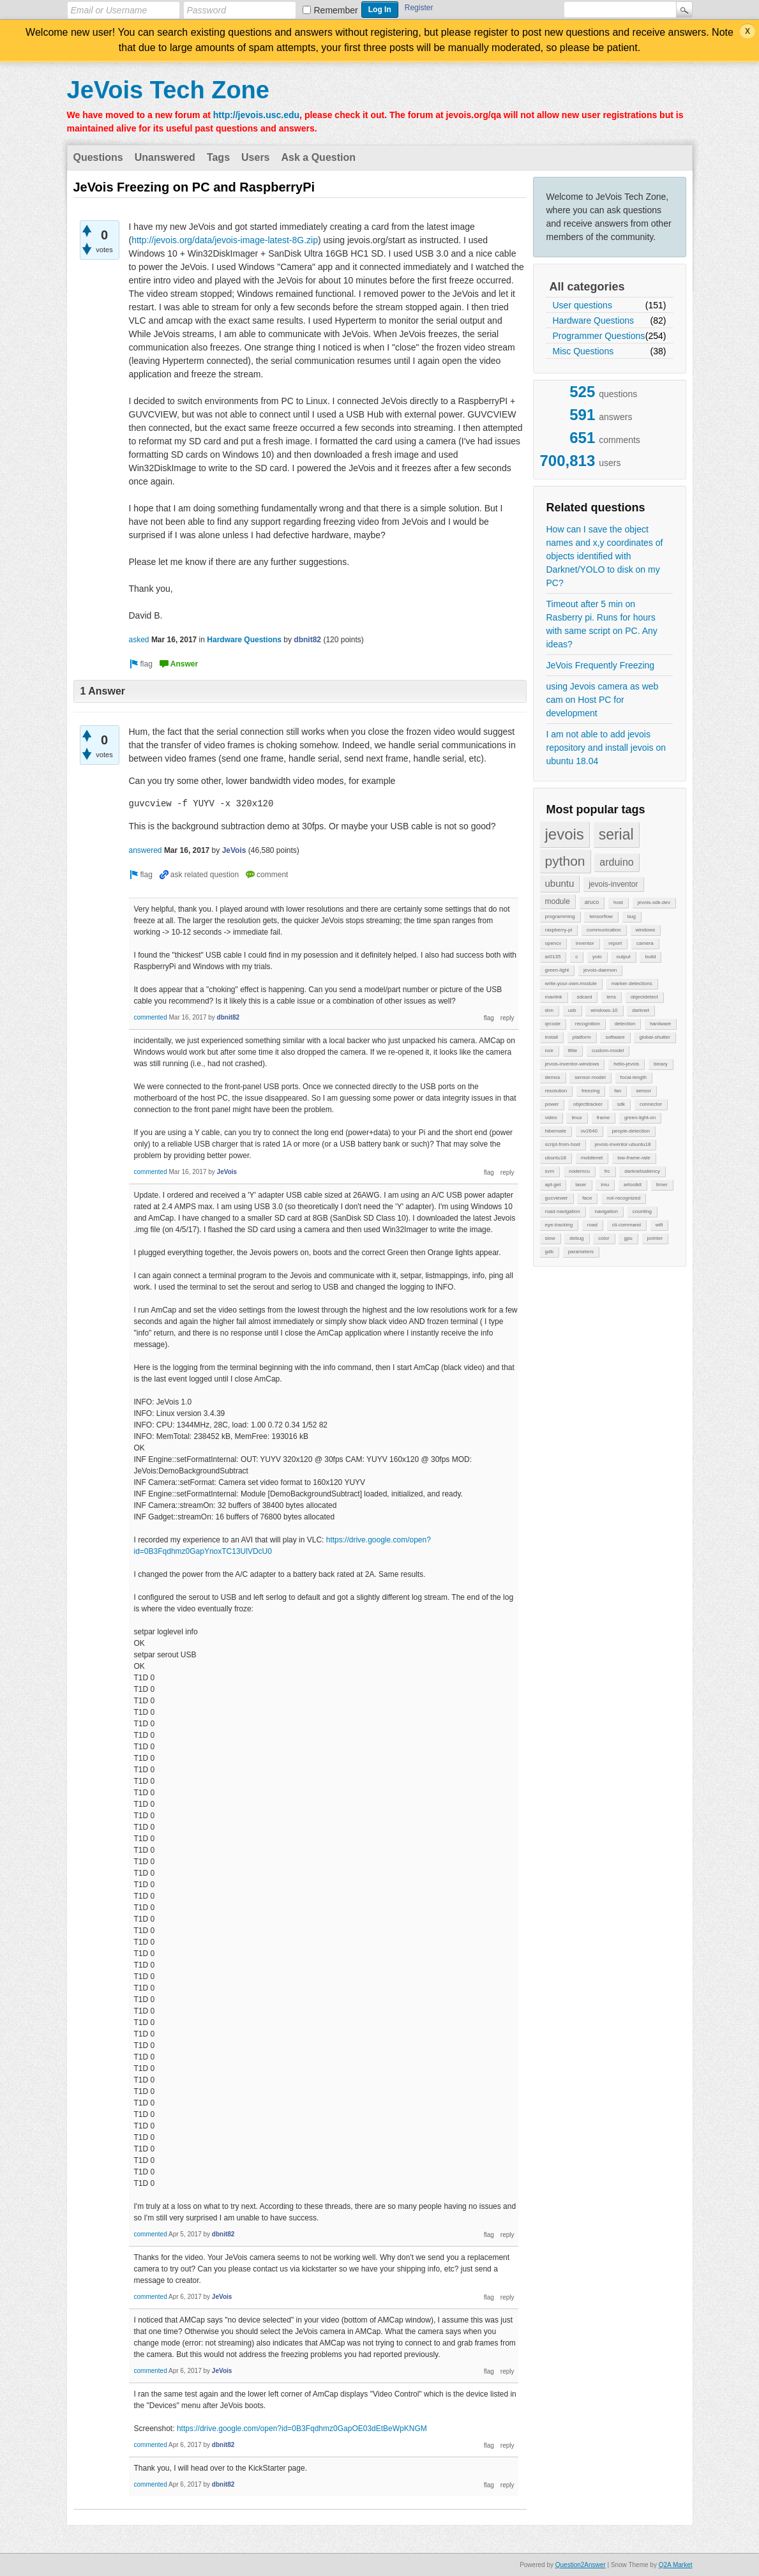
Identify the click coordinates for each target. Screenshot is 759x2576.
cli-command (626, 1225)
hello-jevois (626, 1064)
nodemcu (579, 1171)
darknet (640, 1010)
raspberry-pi (559, 930)
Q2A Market (676, 2564)
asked (139, 639)
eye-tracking (559, 1225)
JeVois (234, 850)
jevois (564, 834)
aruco (592, 902)
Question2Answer (580, 2564)
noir (549, 1050)
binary (661, 1064)
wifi (659, 1225)
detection (625, 1024)
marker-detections (632, 983)
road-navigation (562, 1211)
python (565, 861)
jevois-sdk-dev (654, 902)
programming (560, 916)
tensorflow (600, 916)
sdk (621, 1104)
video (551, 1117)
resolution (556, 1091)
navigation (605, 1211)
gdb (549, 1251)
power (552, 1104)
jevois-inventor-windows (572, 1064)
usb (572, 1010)
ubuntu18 (555, 1158)
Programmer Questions (599, 336)
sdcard (584, 997)
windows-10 (603, 1010)
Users (255, 157)
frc (607, 1171)
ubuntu (560, 883)
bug (631, 916)
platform (582, 1037)
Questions (98, 157)
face (587, 1198)
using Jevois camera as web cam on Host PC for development (602, 699)
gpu (628, 1238)
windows (646, 930)
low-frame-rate (633, 1158)
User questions (582, 305)
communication (604, 930)
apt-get (553, 1184)
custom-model (608, 1050)
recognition (587, 1024)
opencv (553, 943)
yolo (597, 957)
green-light (557, 970)
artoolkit (633, 1184)
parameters (581, 1251)
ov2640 (589, 1131)
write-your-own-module (571, 983)
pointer (655, 1238)
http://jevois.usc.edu (256, 115)
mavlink (553, 997)
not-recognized (623, 1198)
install (551, 1037)
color (603, 1238)
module (557, 901)
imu (605, 1184)
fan (617, 1091)
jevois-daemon (600, 970)
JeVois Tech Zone (168, 90)
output (623, 957)
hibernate (555, 1131)
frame (603, 1117)
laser (580, 1184)
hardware (660, 1024)
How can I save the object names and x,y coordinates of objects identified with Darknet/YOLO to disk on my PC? (604, 556)
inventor (585, 943)
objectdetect (644, 997)
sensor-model (590, 1077)
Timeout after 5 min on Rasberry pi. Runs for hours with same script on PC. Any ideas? (602, 624)
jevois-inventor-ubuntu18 (623, 1144)
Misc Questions (583, 351)
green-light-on (640, 1117)
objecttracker (588, 1104)
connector (651, 1104)
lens (611, 997)
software (614, 1037)
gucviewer (556, 1198)
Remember (336, 10)
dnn (549, 1010)
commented (150, 1017)
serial (616, 834)
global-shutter (654, 1037)
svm (550, 1171)
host (618, 902)
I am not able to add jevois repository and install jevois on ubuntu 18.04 (606, 747)
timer (662, 1184)
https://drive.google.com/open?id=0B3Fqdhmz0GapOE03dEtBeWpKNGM (302, 2428)
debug (576, 1238)
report (615, 943)
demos (552, 1077)
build (650, 957)
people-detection (631, 1131)
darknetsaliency (642, 1171)
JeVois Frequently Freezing (600, 665)
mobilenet (592, 1158)
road (592, 1225)
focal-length (633, 1077)
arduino (616, 862)
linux (576, 1117)
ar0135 (553, 957)
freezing (590, 1091)
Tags (218, 157)
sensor (643, 1091)
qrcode (552, 1024)
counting (642, 1211)
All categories (587, 286)
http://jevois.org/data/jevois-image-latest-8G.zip (225, 240)
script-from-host (563, 1144)
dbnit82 (307, 639)
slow (550, 1238)
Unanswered (165, 157)
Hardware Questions (594, 320)
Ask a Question (319, 157)
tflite (573, 1050)
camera (645, 943)
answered (145, 850)
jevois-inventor (613, 884)
